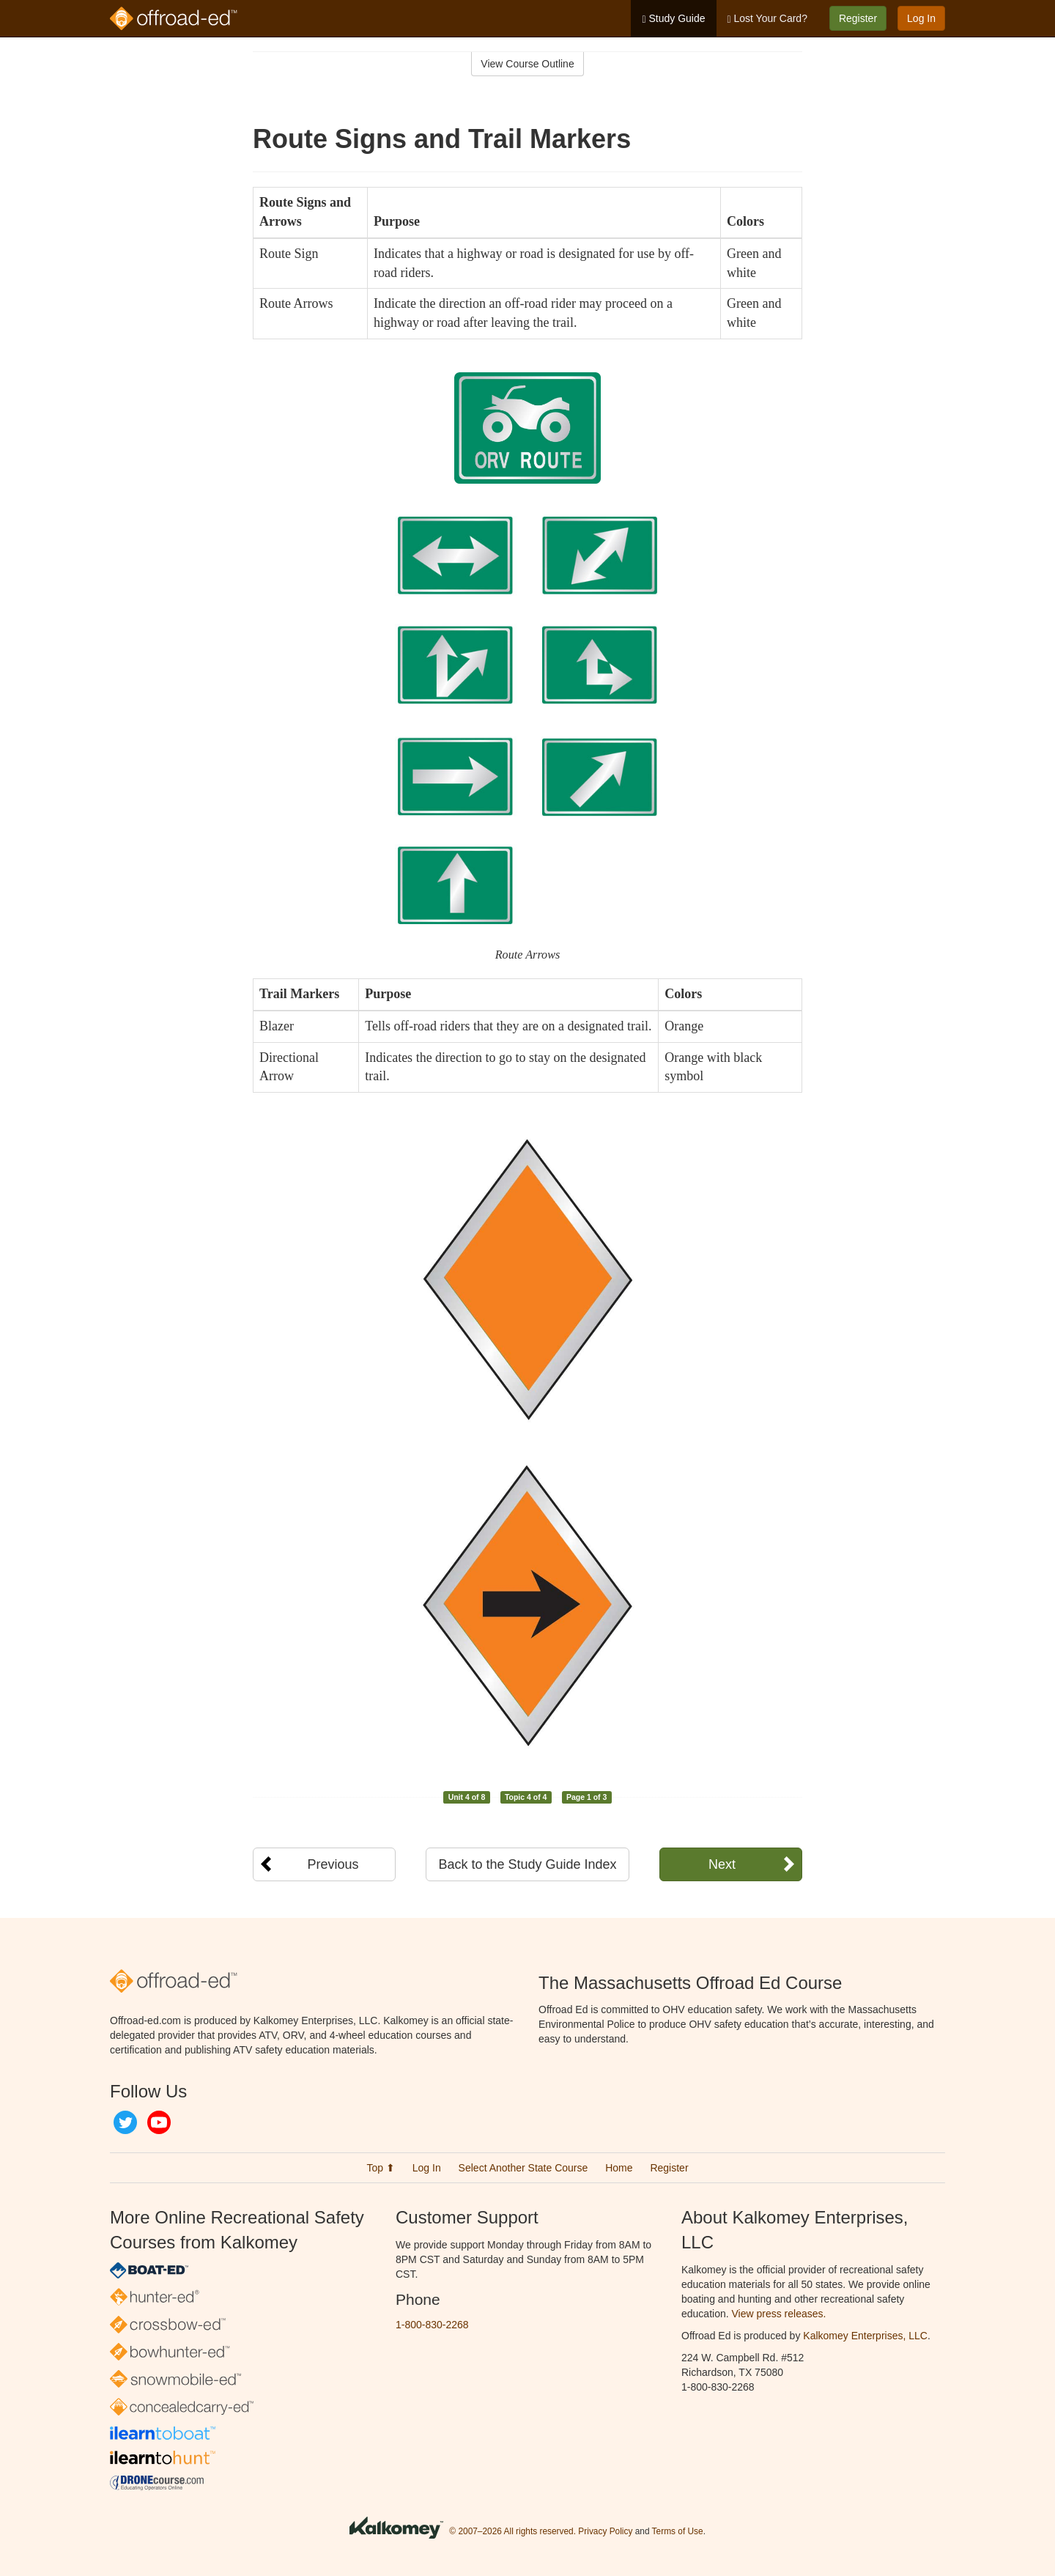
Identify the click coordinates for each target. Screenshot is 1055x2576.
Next (722, 1864)
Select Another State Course (523, 2168)
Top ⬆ (380, 2168)
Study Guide (673, 18)
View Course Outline (527, 64)
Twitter (125, 2122)
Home (618, 2168)
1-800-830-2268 (432, 2324)
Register (858, 18)
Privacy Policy (605, 2531)
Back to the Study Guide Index (527, 1864)
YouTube (159, 2122)
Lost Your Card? (767, 18)
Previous (332, 1864)
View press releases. (779, 2313)
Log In (921, 18)
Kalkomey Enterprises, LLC (865, 2335)
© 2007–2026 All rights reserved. (512, 2531)
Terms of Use (677, 2531)
